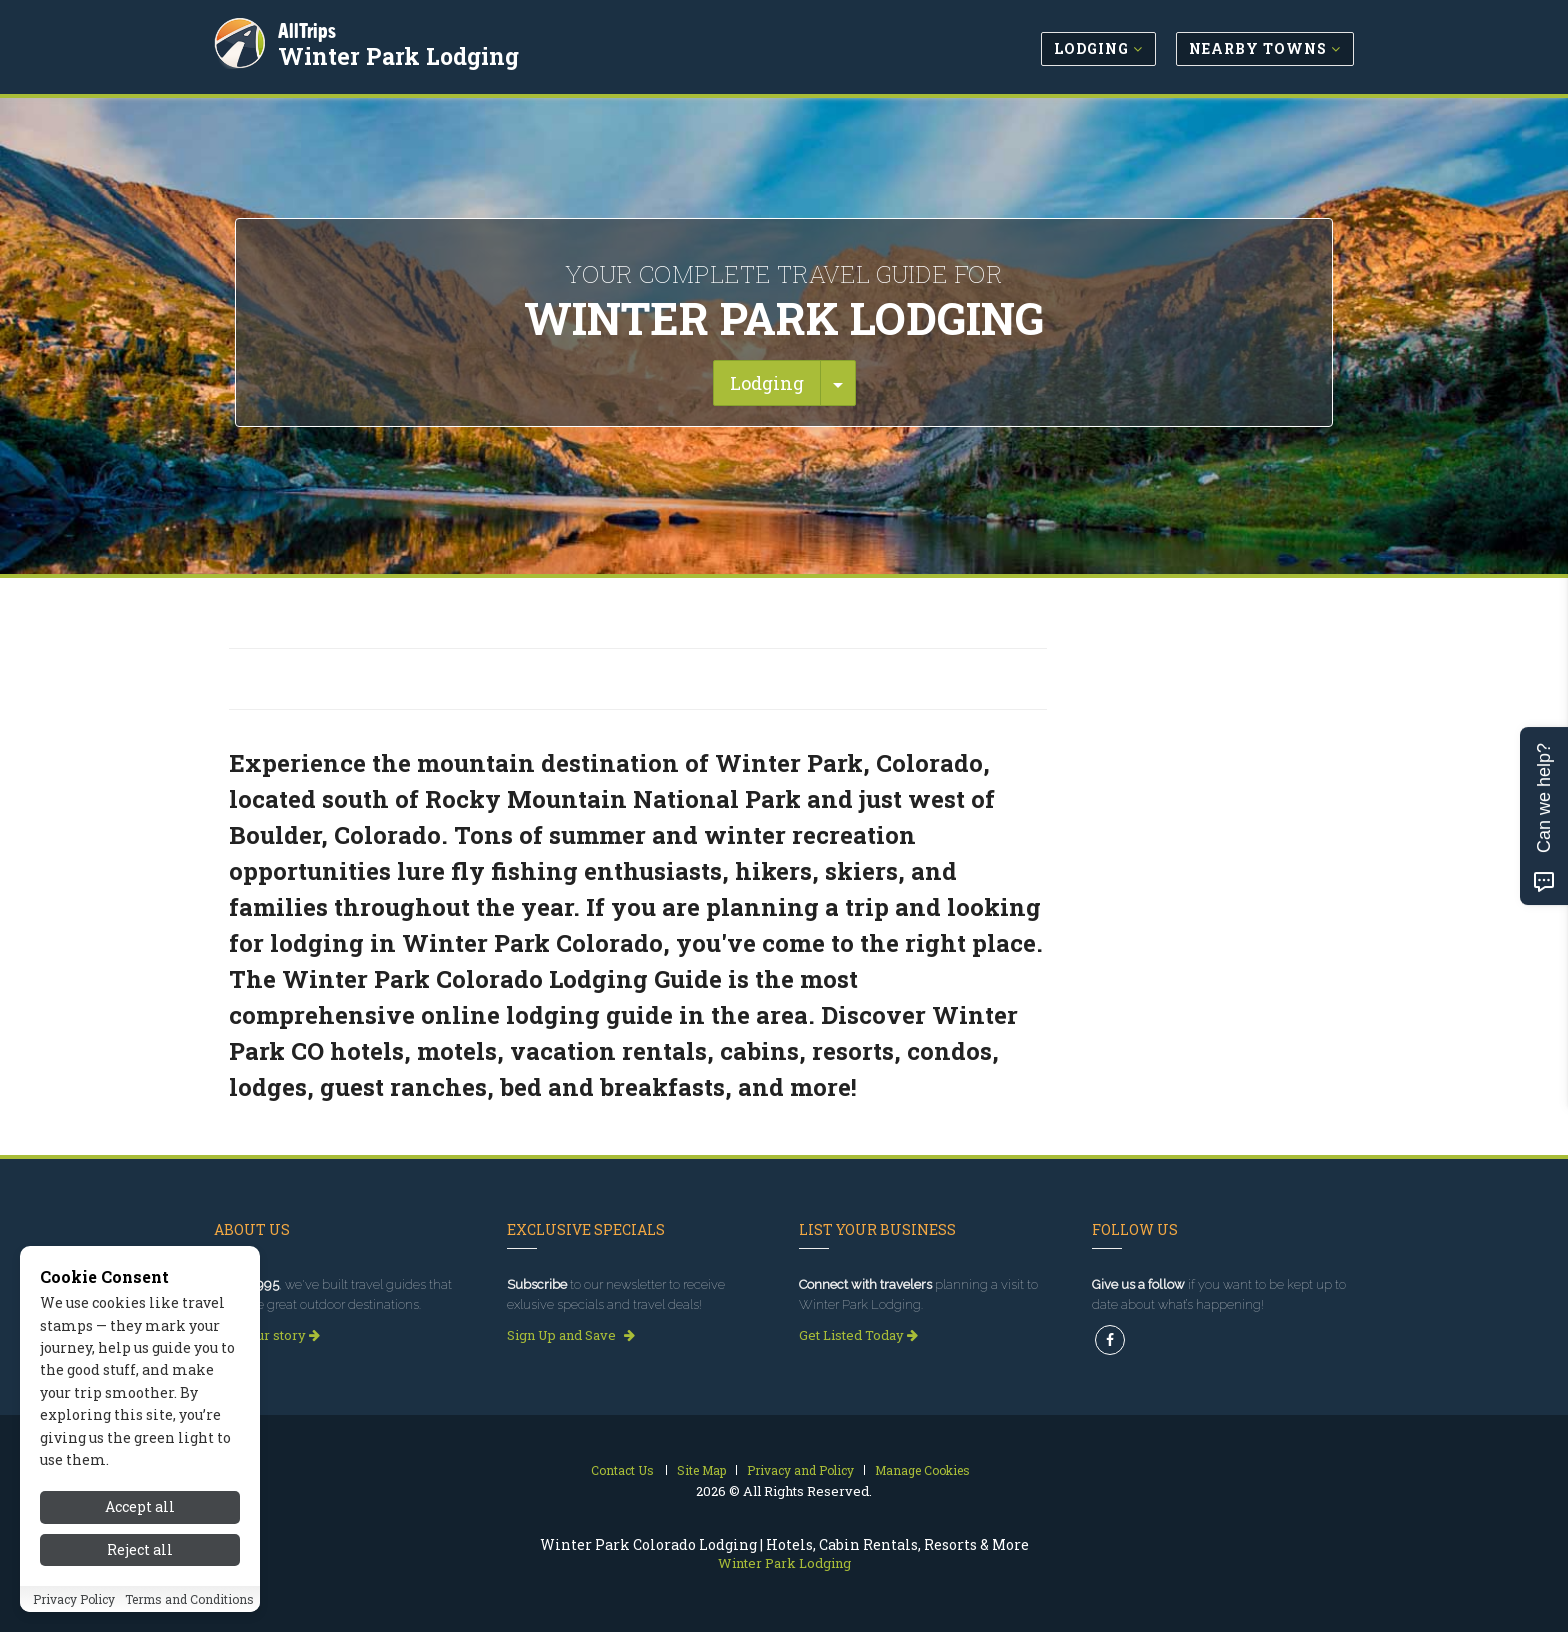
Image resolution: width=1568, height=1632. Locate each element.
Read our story (267, 1335)
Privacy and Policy (800, 1470)
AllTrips (309, 28)
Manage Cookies (922, 1470)
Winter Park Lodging (400, 54)
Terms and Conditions (189, 1600)
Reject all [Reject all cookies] (140, 1550)
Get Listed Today (858, 1335)
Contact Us (622, 1470)
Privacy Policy (74, 1600)
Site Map (701, 1470)
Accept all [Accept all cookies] (140, 1508)
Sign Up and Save (571, 1335)
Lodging (767, 383)
